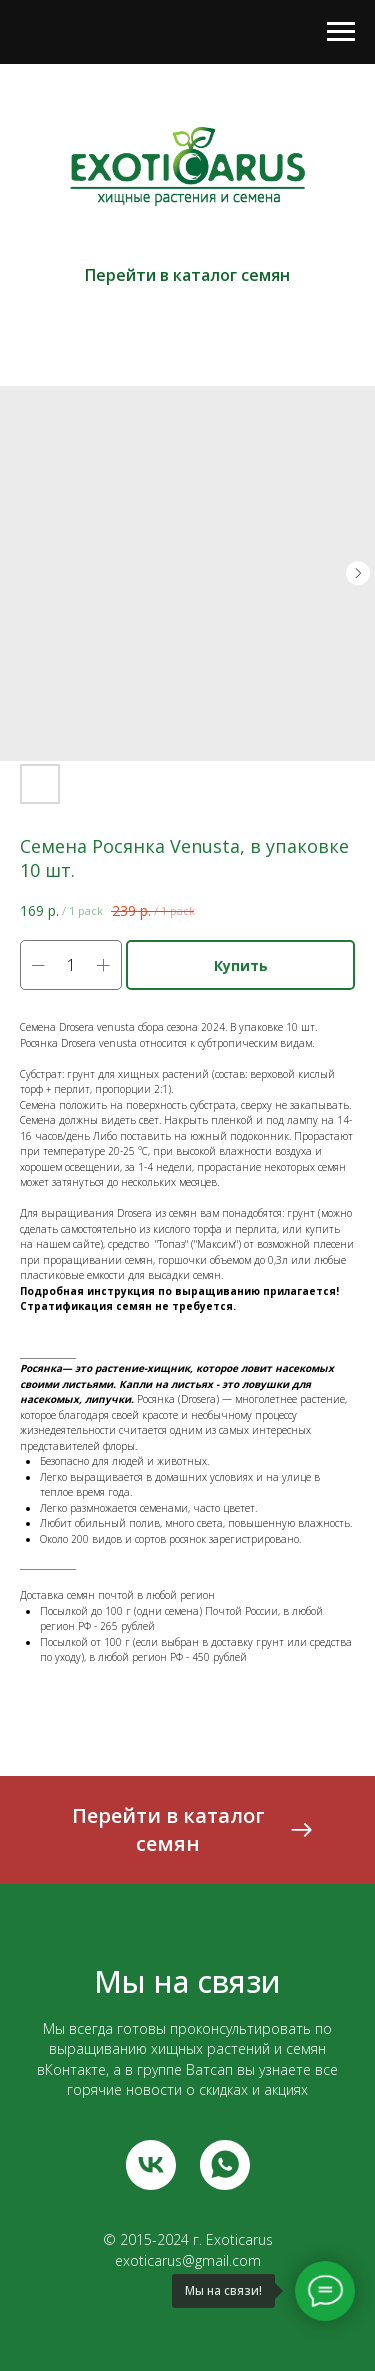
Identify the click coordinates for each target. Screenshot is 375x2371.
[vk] (151, 2165)
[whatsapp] (225, 2165)
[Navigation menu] (341, 32)
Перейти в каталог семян (187, 275)
